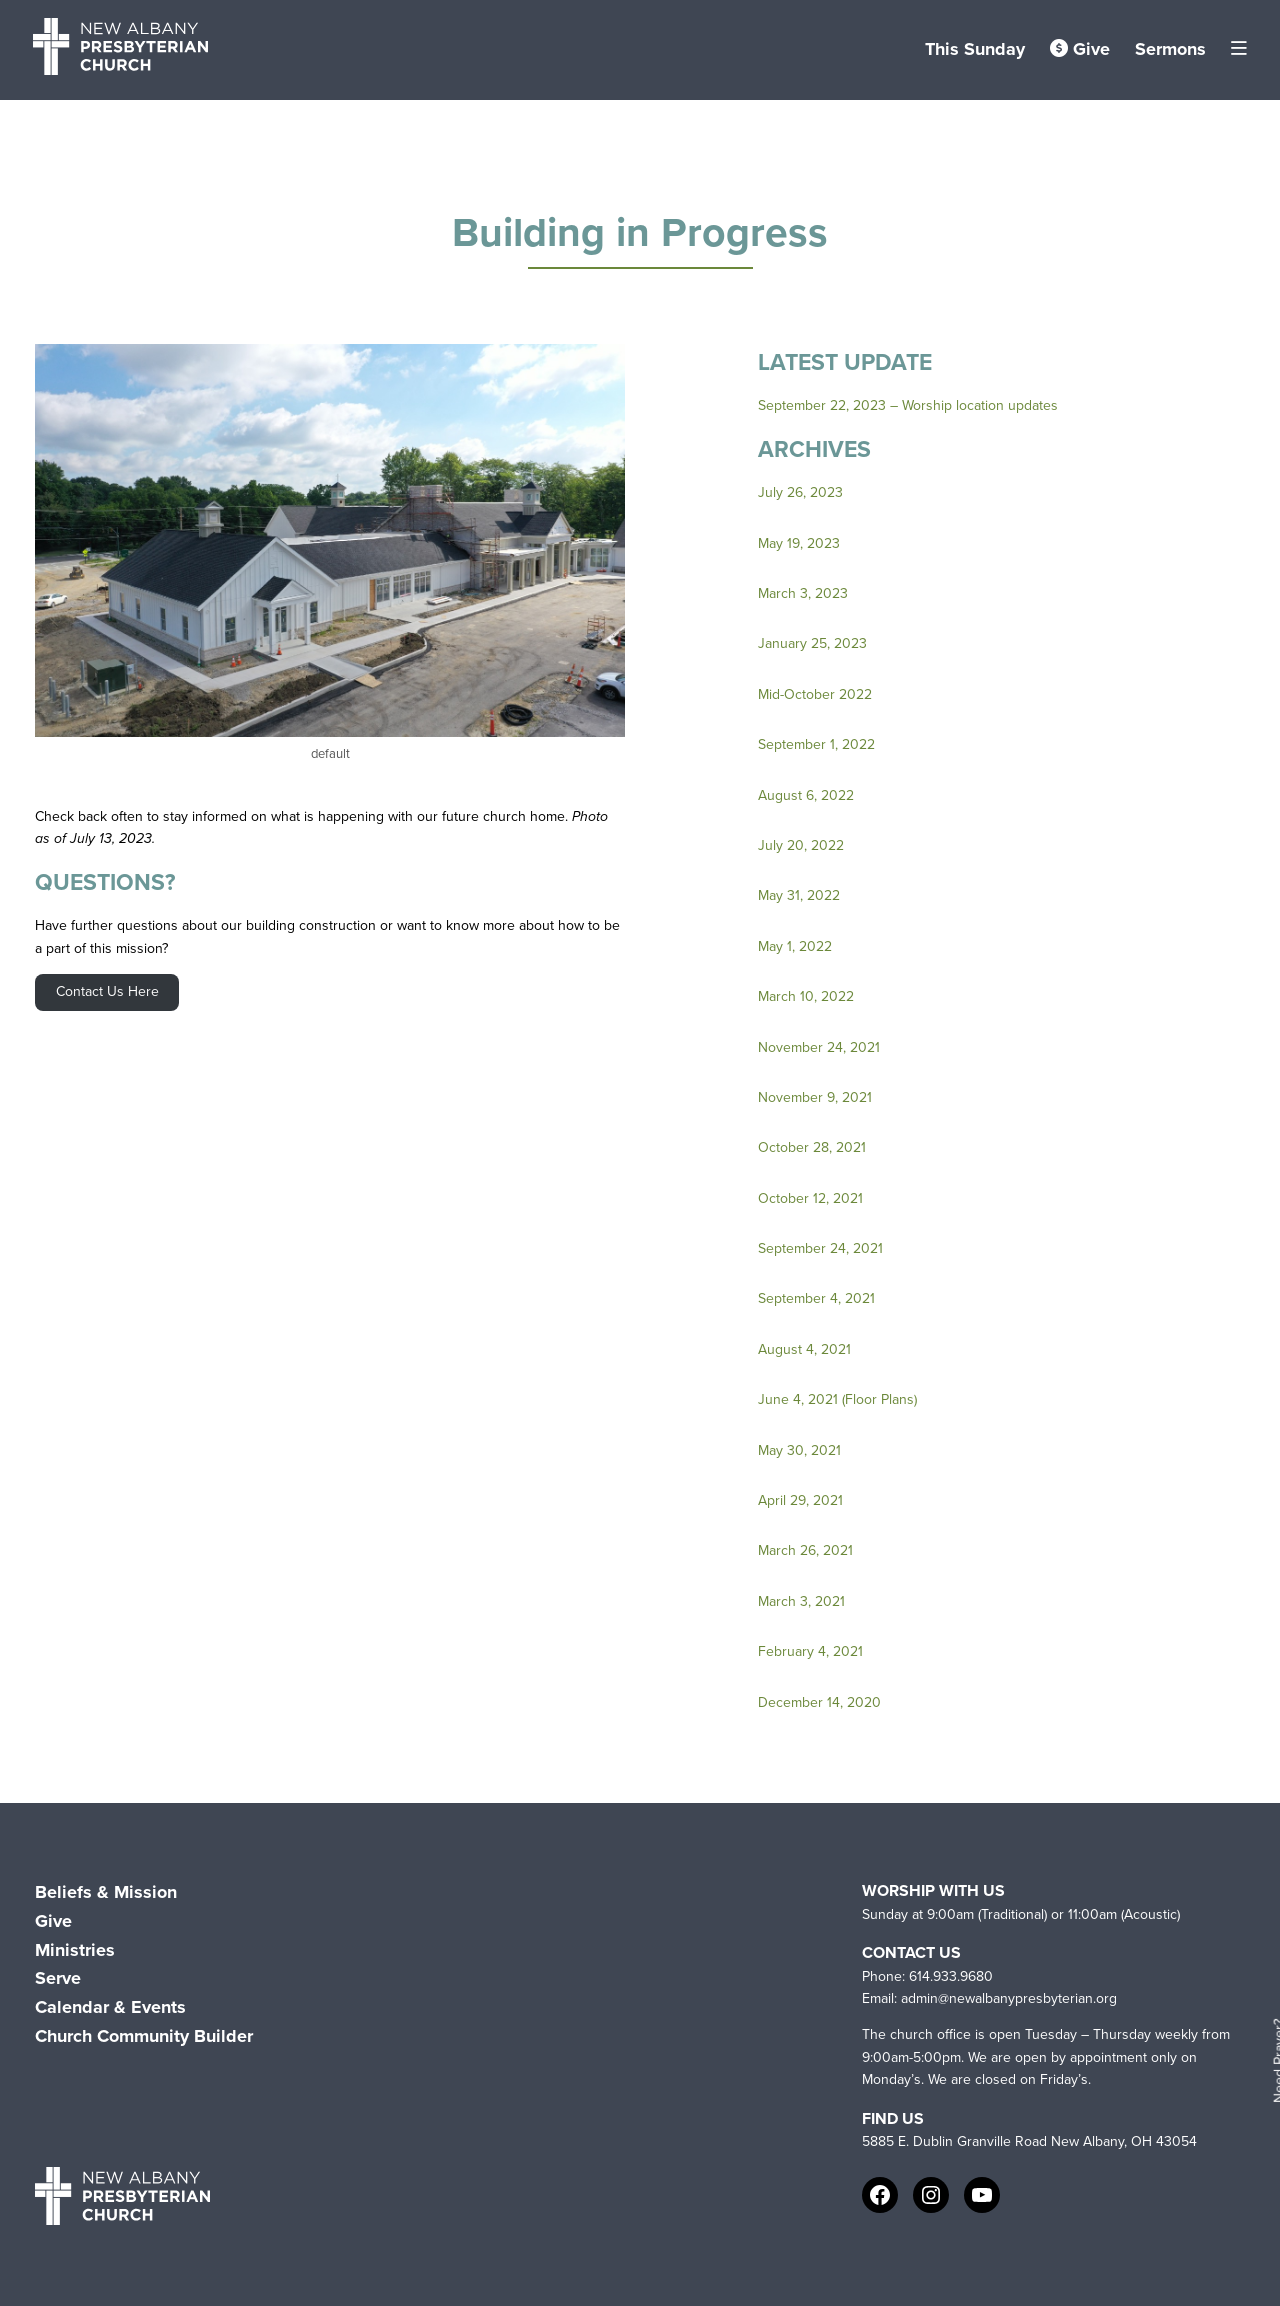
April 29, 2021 (800, 1500)
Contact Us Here (107, 991)
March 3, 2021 (801, 1601)
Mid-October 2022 (815, 694)
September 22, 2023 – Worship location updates (908, 405)
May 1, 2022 (795, 946)
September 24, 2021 (820, 1248)
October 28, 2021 (812, 1147)
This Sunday (975, 49)
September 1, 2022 (816, 744)
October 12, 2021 (810, 1198)
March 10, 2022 (806, 996)
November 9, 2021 (815, 1097)
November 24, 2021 (819, 1047)
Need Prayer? (1274, 2062)
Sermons (1170, 49)
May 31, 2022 (799, 895)
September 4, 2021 (816, 1298)
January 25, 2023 (812, 643)
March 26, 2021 (805, 1550)
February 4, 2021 (810, 1651)
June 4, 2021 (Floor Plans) (837, 1399)
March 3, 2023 (803, 593)
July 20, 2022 (801, 845)
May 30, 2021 (799, 1450)
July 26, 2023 (800, 492)
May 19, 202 (795, 543)
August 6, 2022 (806, 795)
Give (1080, 49)
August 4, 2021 (804, 1349)
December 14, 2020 (819, 1702)
